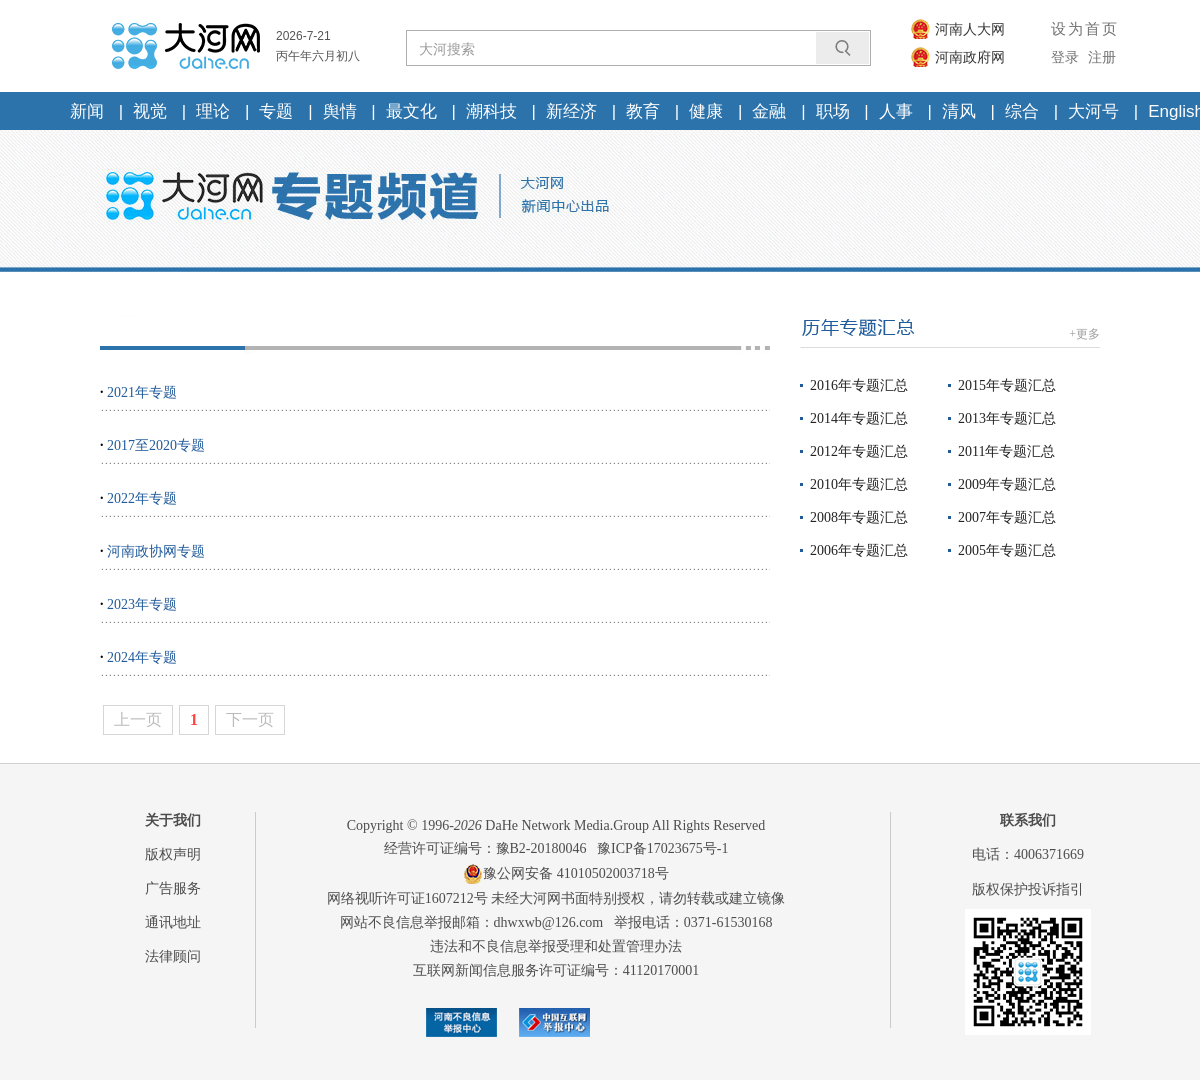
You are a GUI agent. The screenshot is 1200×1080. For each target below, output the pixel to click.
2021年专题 (142, 392)
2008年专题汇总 (859, 517)
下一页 (250, 719)
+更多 (1084, 334)
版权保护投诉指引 (1028, 889)
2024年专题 (142, 657)
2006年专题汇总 (859, 550)
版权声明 (173, 854)
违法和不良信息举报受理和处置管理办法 (556, 946)
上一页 (138, 719)
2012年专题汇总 (859, 451)
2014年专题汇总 (859, 418)
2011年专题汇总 (1006, 451)
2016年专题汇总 (859, 385)
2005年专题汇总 (1007, 550)
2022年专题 (142, 498)
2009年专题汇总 (1007, 484)
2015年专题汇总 (1007, 385)
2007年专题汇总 (1007, 517)
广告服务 (173, 888)
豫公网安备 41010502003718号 (566, 874)
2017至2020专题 (156, 445)
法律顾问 (173, 956)
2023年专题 (142, 604)
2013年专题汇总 (1007, 418)
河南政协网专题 (156, 551)
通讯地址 (173, 922)
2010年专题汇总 (859, 484)
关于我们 (173, 820)
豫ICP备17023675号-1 (662, 848)
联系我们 (1028, 820)
